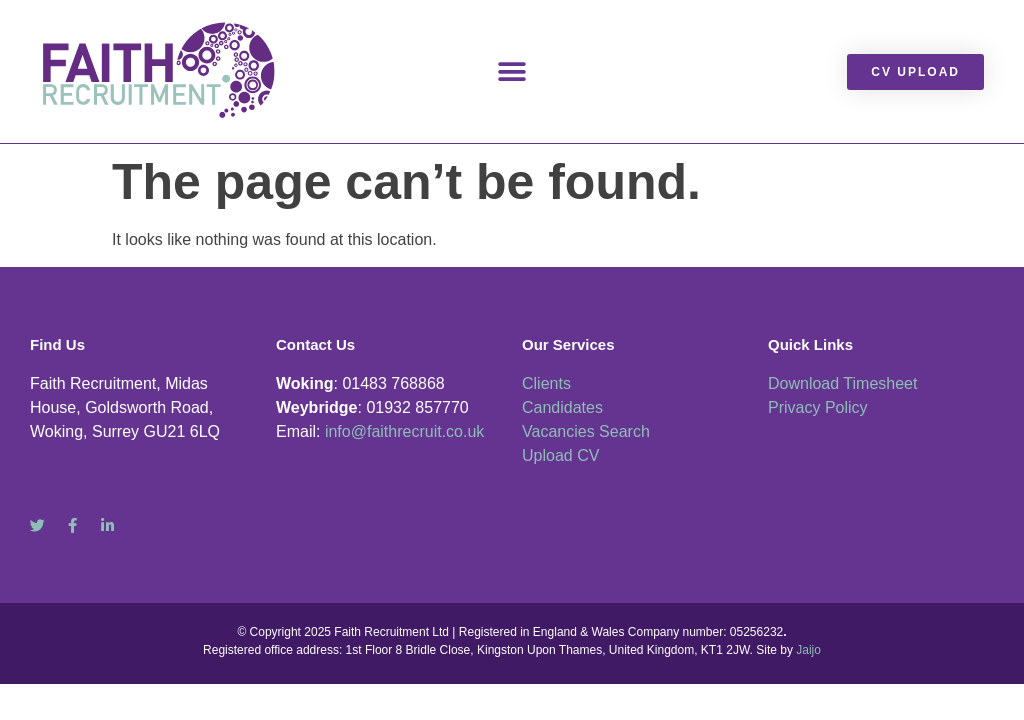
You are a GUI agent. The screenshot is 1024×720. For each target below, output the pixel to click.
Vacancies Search (586, 431)
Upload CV (560, 455)
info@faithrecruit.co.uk (404, 431)
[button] (511, 71)
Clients (546, 383)
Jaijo (808, 650)
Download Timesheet (842, 383)
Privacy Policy (818, 407)
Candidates (562, 407)
